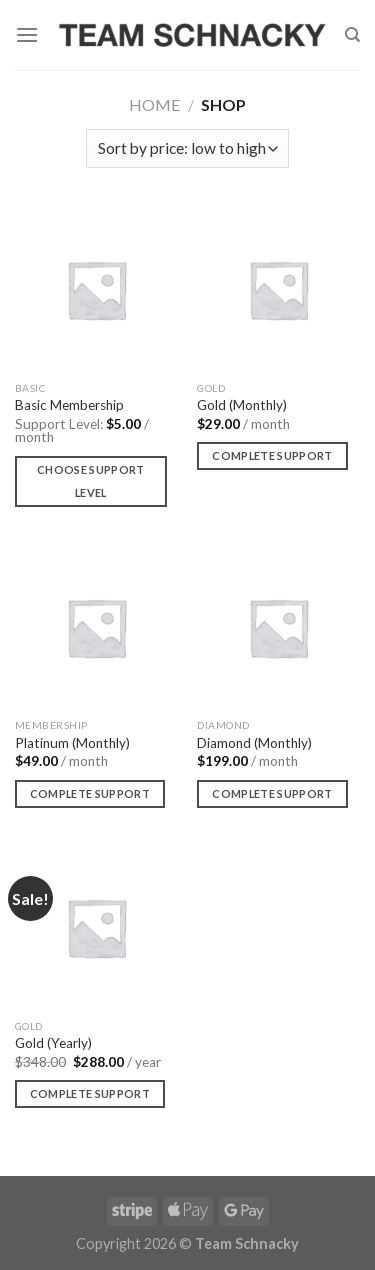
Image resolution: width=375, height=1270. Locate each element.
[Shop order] (187, 148)
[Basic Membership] (96, 289)
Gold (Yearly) (53, 1043)
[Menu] (27, 34)
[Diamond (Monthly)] (278, 627)
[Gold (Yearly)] (96, 927)
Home (154, 104)
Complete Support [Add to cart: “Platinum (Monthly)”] (90, 793)
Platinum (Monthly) (72, 743)
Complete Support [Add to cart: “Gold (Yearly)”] (90, 1093)
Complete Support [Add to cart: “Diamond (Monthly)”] (272, 793)
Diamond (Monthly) (254, 743)
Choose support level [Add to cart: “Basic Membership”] (91, 481)
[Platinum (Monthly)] (96, 627)
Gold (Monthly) (242, 405)
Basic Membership (69, 405)
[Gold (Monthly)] (278, 289)
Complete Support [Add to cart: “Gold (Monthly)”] (272, 455)
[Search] (352, 35)
